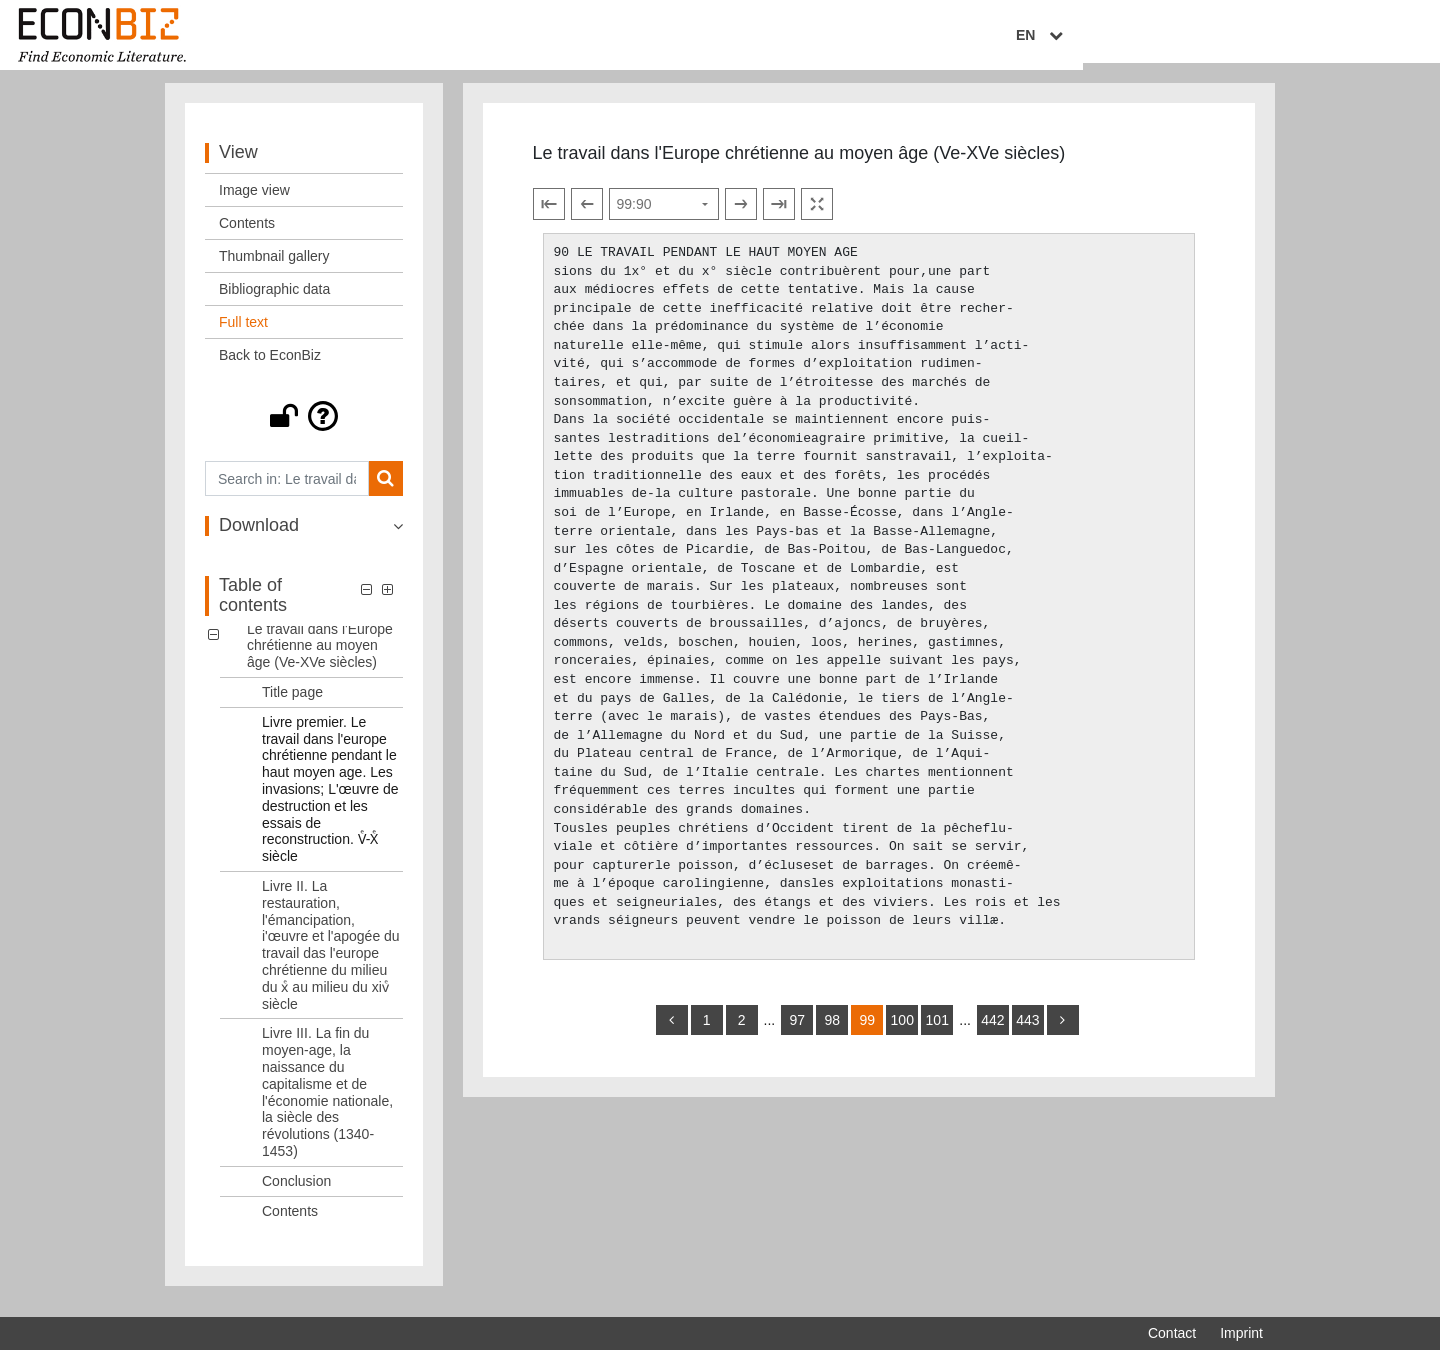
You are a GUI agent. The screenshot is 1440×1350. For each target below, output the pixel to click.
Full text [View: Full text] (243, 334)
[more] (1063, 1032)
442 (992, 1032)
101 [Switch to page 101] (937, 1032)
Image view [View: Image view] (254, 202)
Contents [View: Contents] (247, 235)
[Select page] (664, 216)
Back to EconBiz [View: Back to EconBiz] (270, 367)
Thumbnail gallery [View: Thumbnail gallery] (274, 268)
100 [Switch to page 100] (902, 1032)
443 (1027, 1032)
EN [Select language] (1249, 37)
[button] (304, 428)
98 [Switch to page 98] (832, 1032)
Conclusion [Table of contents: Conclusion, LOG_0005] (296, 1192)
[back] (672, 1032)
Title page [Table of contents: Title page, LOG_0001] (292, 704)
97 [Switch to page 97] (797, 1032)
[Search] (385, 490)
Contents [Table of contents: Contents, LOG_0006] (290, 1222)
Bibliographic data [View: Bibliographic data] (274, 301)
